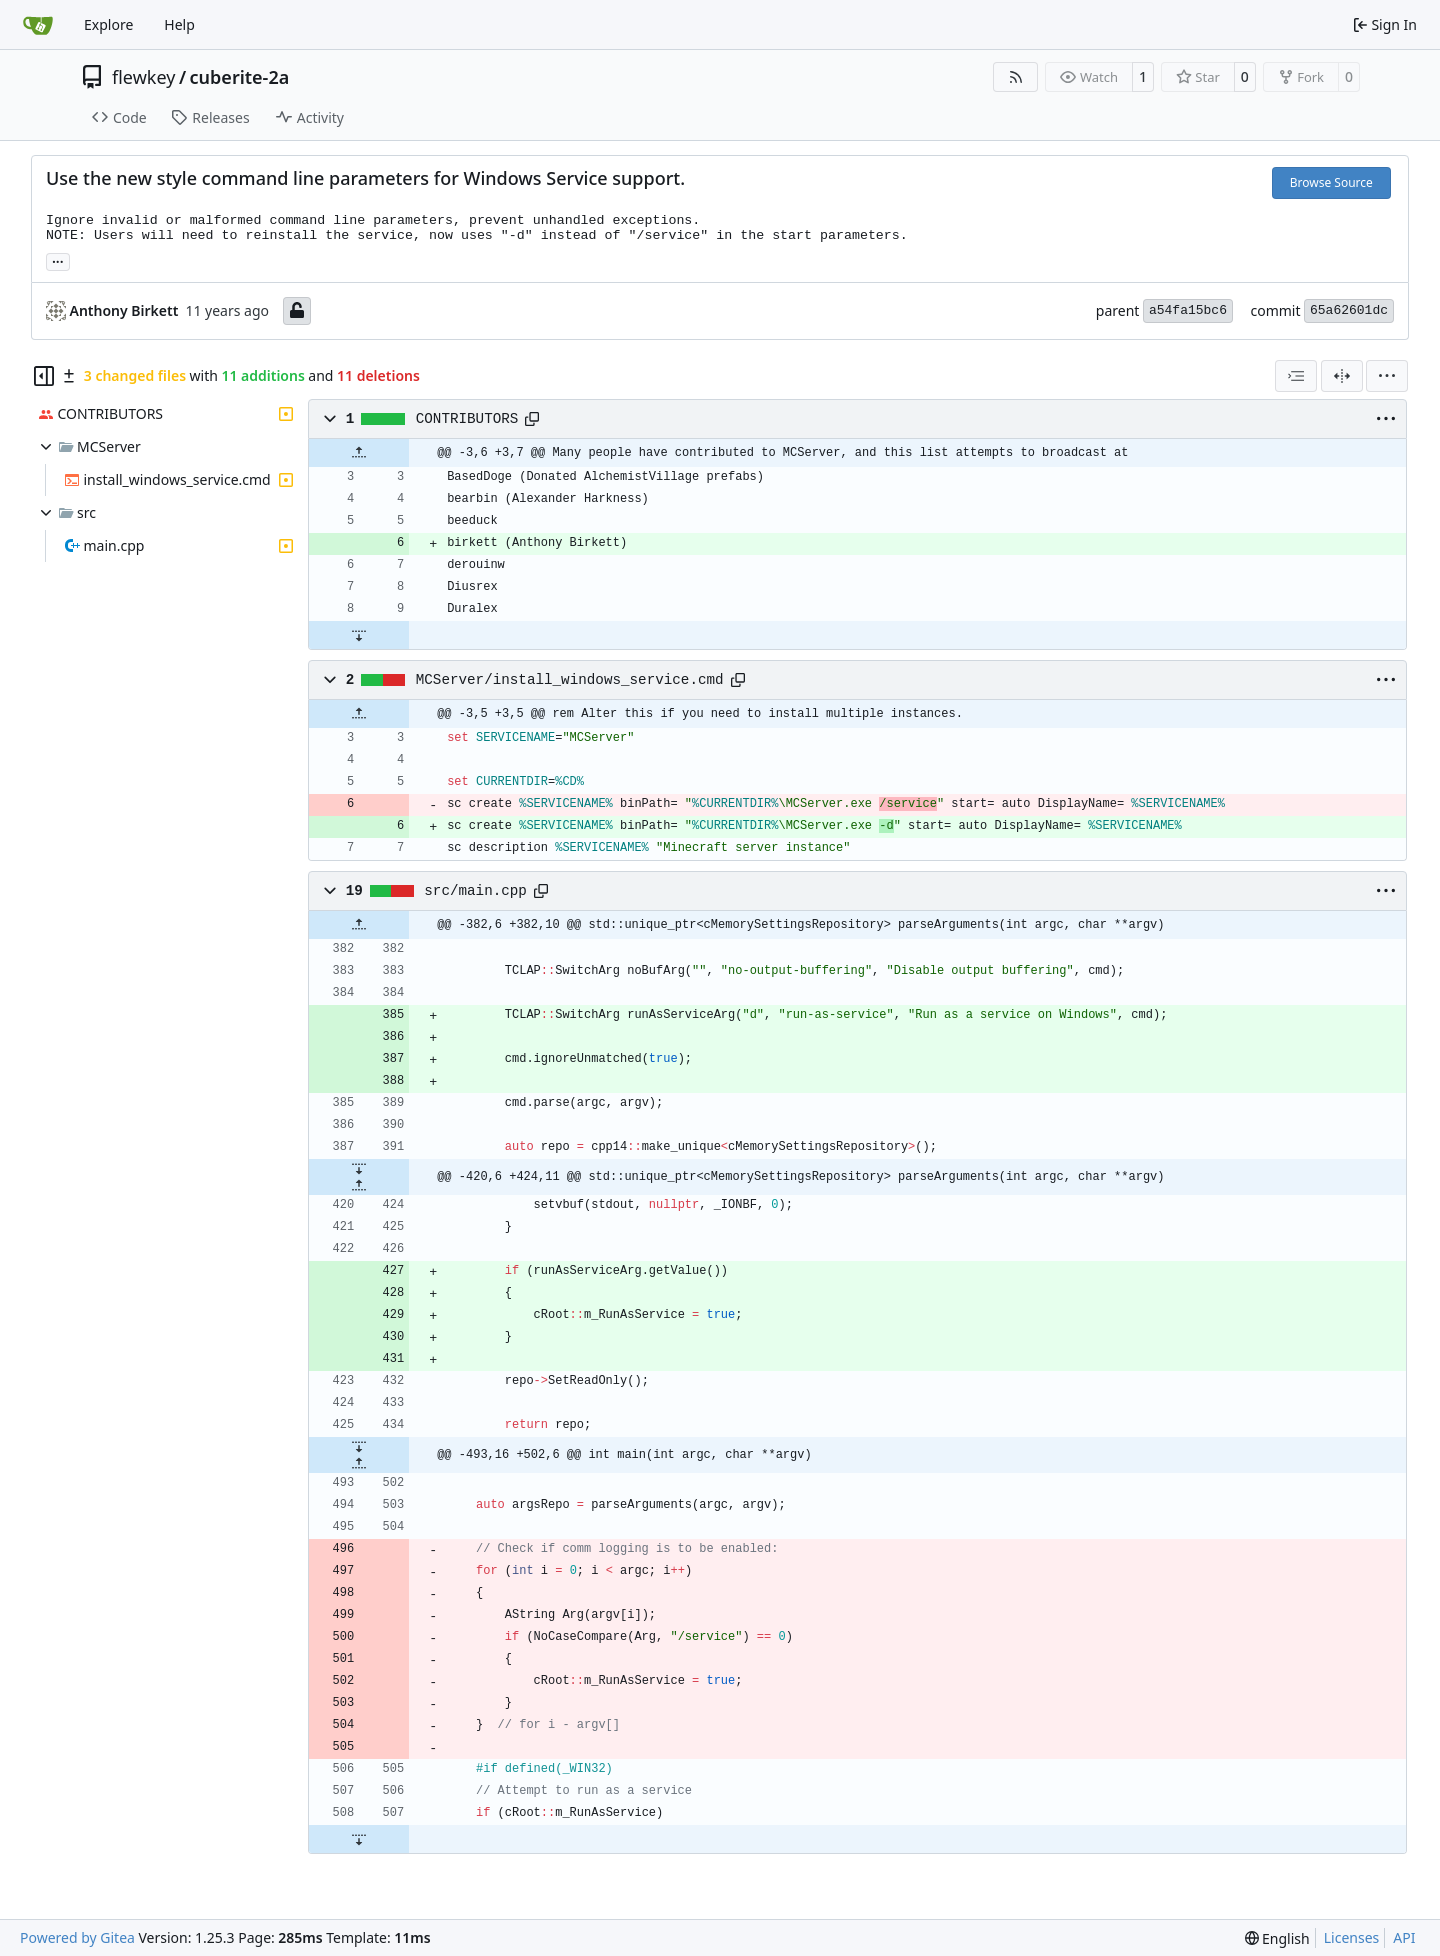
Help (179, 24)
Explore (108, 24)
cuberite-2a (240, 77)
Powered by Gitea (77, 1937)
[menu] (1387, 376)
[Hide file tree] (44, 376)
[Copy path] (532, 419)
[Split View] (1342, 376)
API (1404, 1937)
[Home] (38, 25)
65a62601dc (1349, 310)
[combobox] (1296, 376)
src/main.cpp (475, 891)
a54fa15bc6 (1188, 310)
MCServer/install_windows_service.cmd (570, 680)
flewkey (143, 77)
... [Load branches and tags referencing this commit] (58, 260)
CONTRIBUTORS (467, 419)
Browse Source (1331, 182)
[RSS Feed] (1016, 77)
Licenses (1352, 1937)
